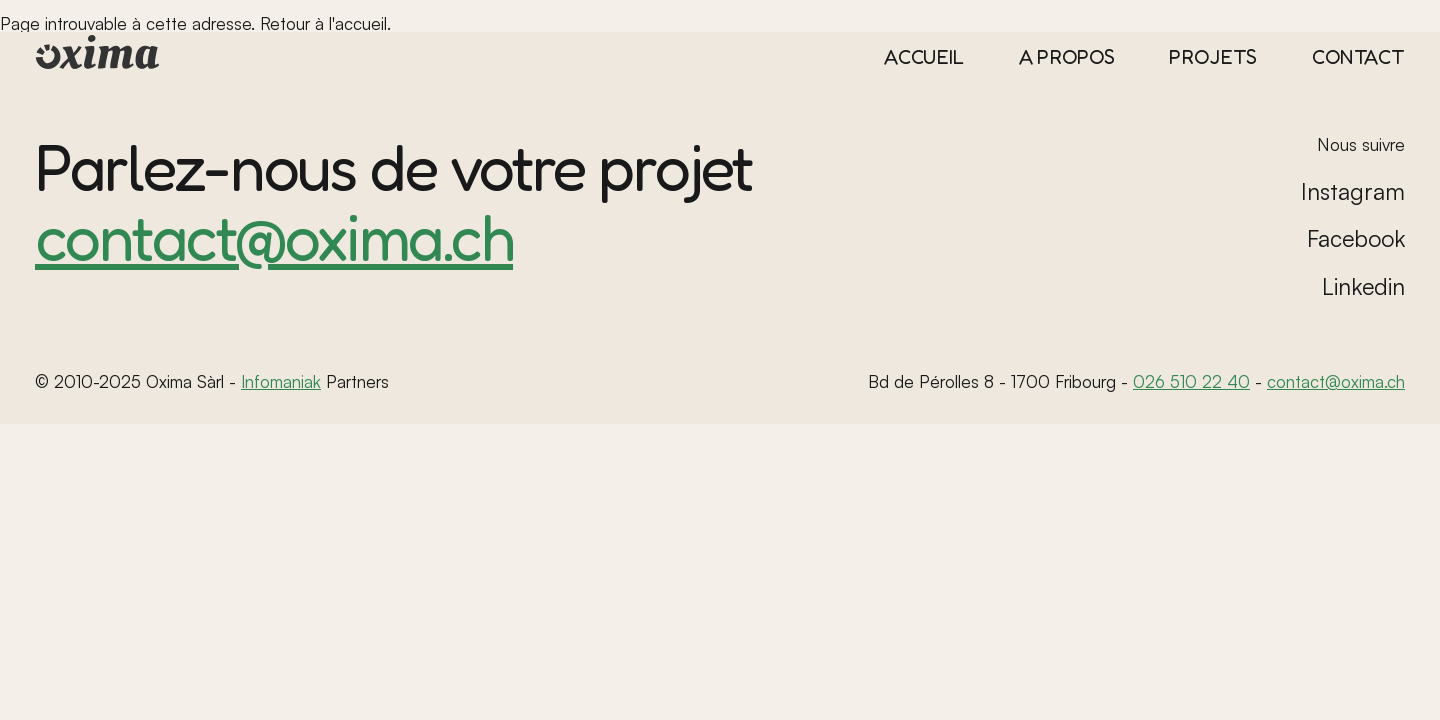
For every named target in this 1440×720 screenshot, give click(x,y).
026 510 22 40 (1191, 381)
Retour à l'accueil (323, 23)
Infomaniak (281, 381)
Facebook (1356, 238)
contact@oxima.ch (274, 236)
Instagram (1353, 191)
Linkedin (1363, 286)
